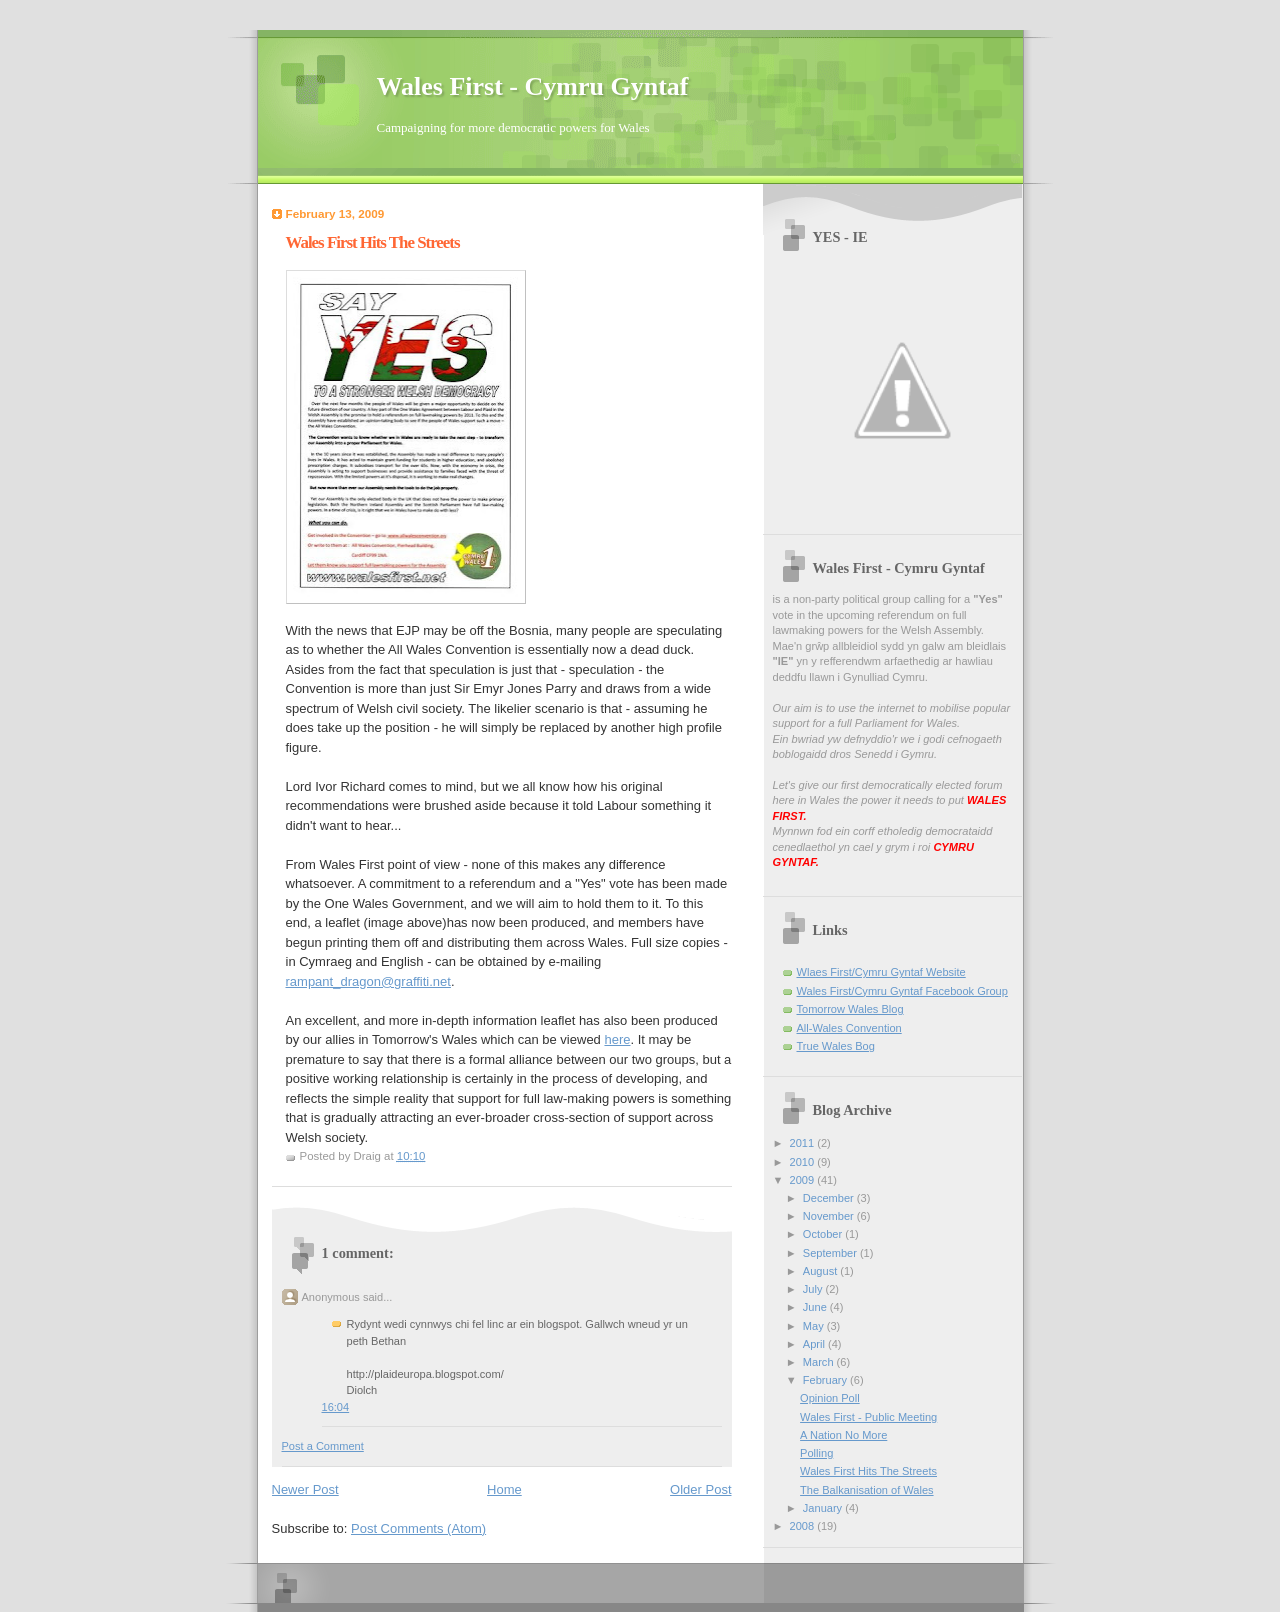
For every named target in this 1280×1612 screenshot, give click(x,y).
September (831, 1253)
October (824, 1234)
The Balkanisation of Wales (866, 1490)
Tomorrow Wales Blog (850, 1009)
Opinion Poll (830, 1398)
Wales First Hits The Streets (868, 1471)
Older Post (700, 1489)
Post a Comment (323, 1446)
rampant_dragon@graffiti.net (368, 981)
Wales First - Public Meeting (868, 1417)
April (815, 1344)
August (821, 1271)
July (814, 1289)
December (830, 1198)
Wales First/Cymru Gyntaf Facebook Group (902, 991)
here (617, 1039)
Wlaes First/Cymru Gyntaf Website (881, 972)
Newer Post (305, 1489)
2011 (804, 1143)
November (830, 1216)
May (815, 1326)
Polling (816, 1453)
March (820, 1362)
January (824, 1508)
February (826, 1380)
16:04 (336, 1407)
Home (504, 1489)
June (816, 1307)
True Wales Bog (836, 1046)
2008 (804, 1526)
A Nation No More (843, 1435)
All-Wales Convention (849, 1028)
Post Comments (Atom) (418, 1528)
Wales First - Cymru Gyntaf (533, 86)
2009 (804, 1180)
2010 (804, 1162)
